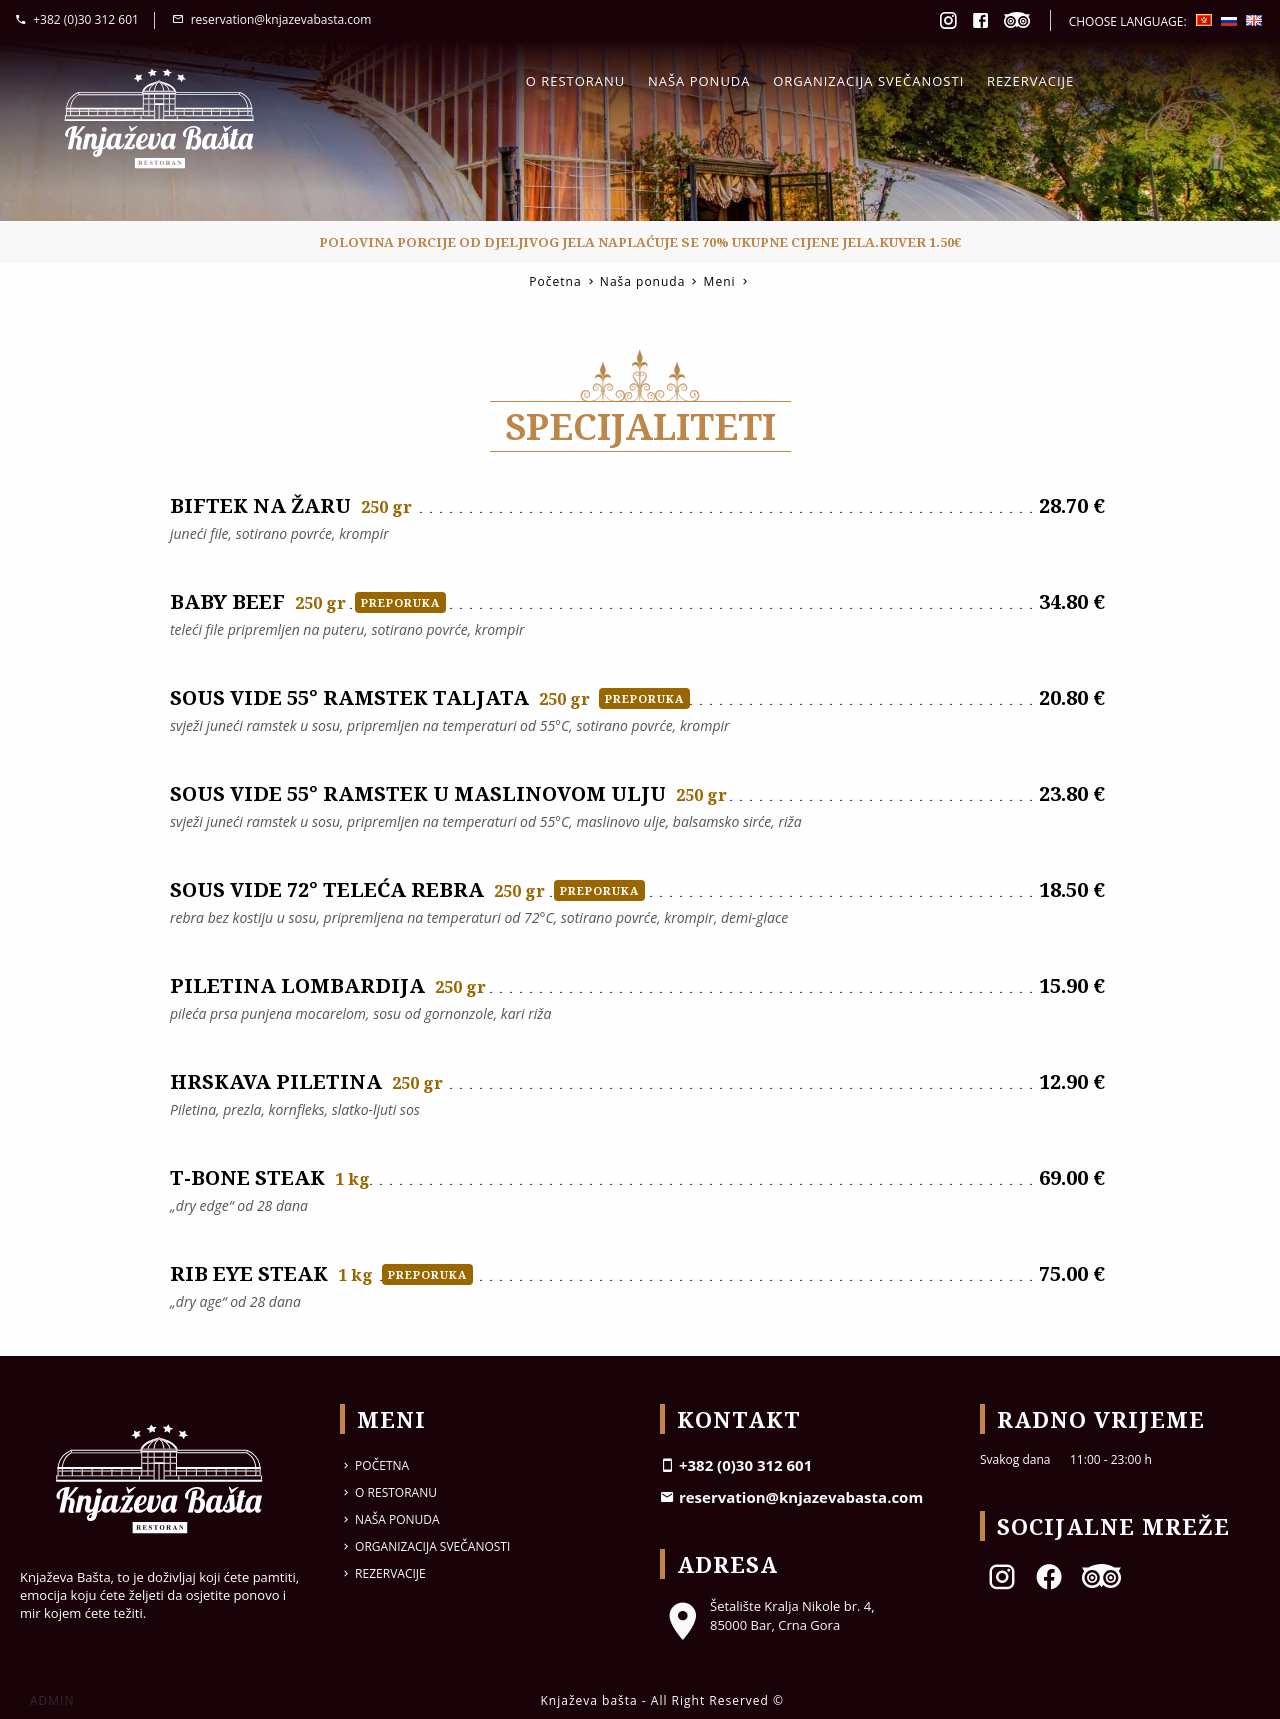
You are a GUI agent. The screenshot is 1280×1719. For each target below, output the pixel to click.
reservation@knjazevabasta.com (271, 19)
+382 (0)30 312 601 (77, 19)
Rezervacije (1030, 81)
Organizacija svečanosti (868, 81)
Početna (555, 281)
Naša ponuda (699, 81)
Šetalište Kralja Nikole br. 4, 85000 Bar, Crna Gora (767, 1615)
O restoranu (576, 81)
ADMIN (52, 1700)
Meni (720, 281)
